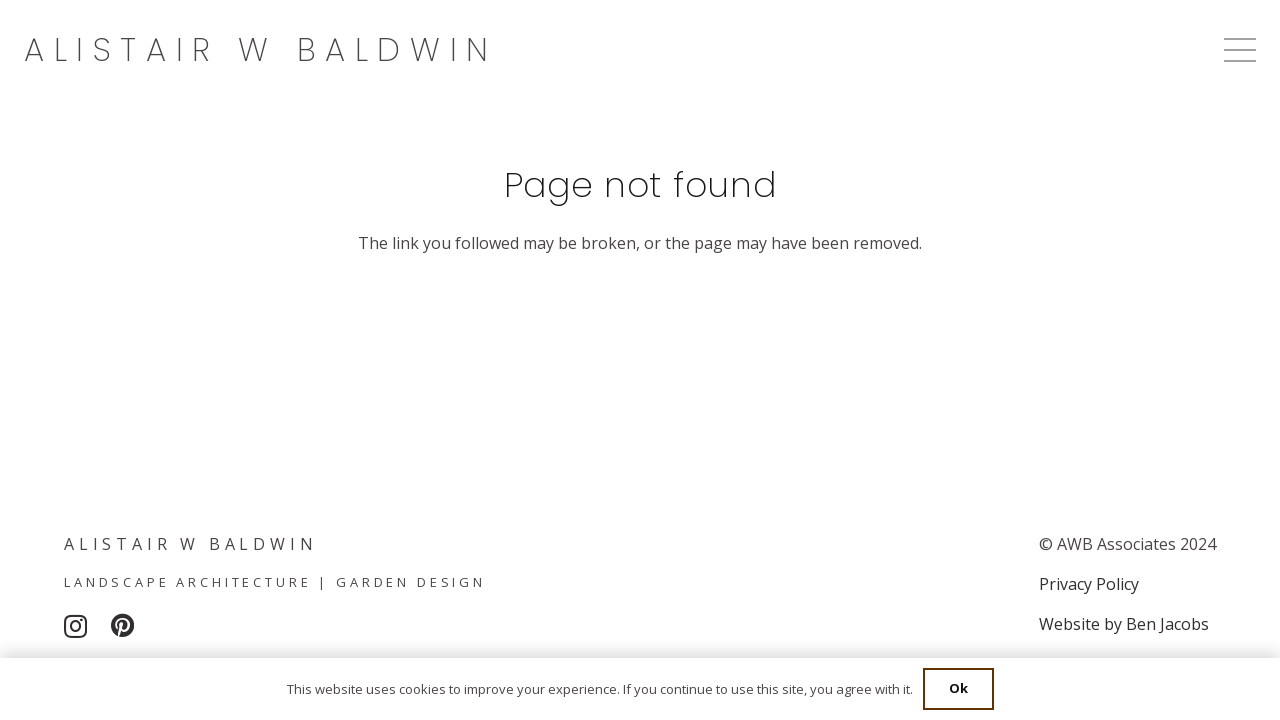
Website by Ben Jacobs (1124, 624)
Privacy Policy (1089, 584)
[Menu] (1240, 50)
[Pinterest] (122, 625)
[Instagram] (75, 626)
